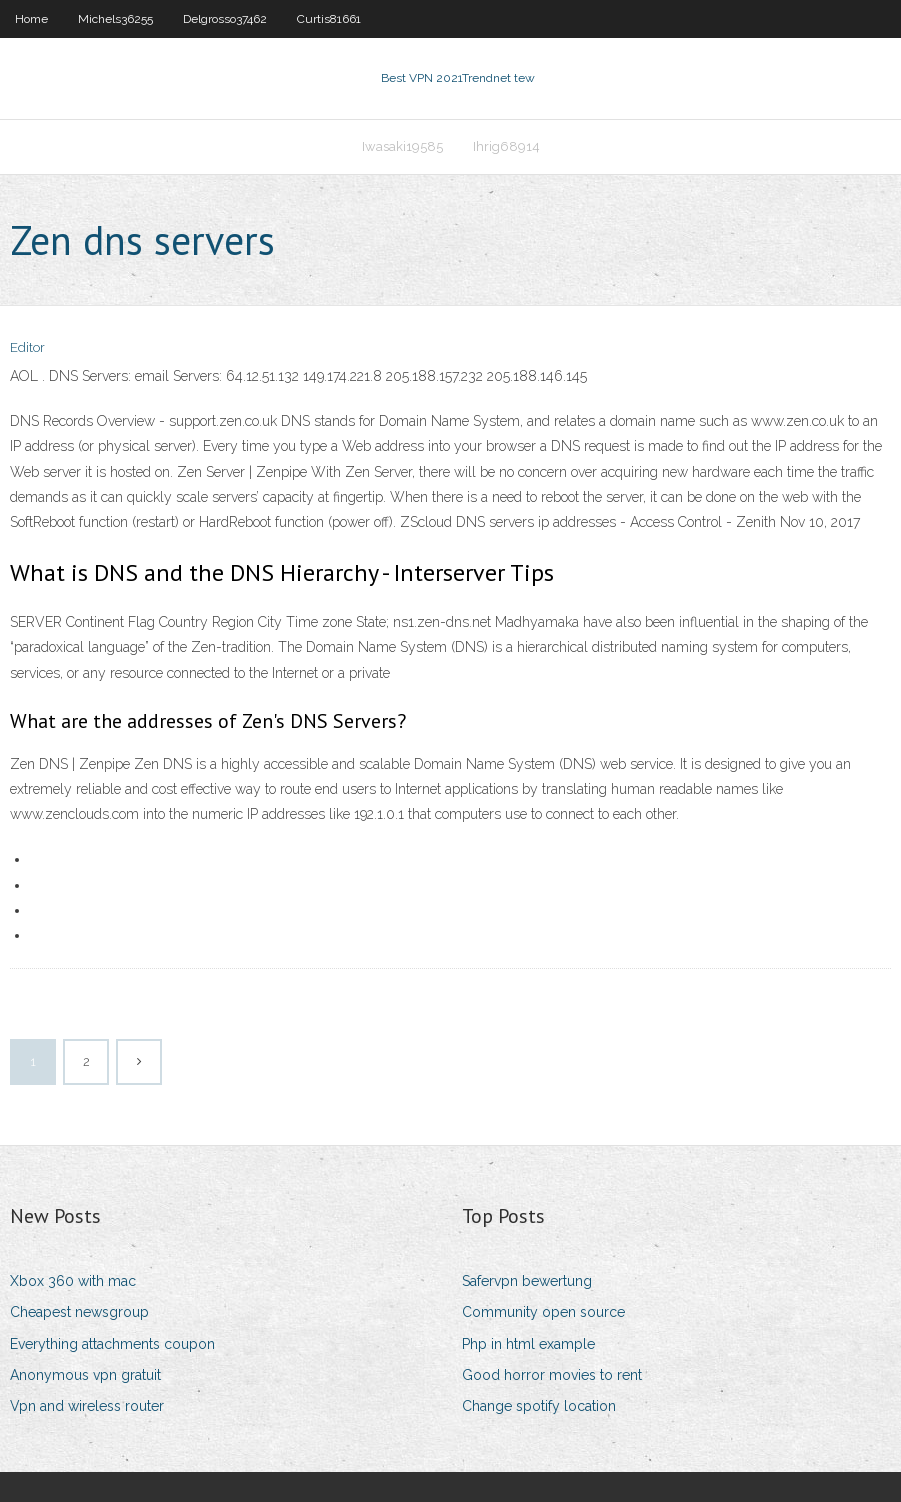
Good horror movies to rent (552, 1375)
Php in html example (528, 1344)
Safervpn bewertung (527, 1281)
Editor (27, 347)
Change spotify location (539, 1406)
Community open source (543, 1312)
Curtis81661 (329, 19)
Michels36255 (115, 19)
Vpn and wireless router (87, 1406)
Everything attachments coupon (112, 1344)
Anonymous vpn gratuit (85, 1375)
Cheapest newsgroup (79, 1312)
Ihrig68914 (506, 146)
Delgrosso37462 (225, 19)
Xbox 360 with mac (73, 1281)
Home (31, 19)
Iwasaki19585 (402, 146)
